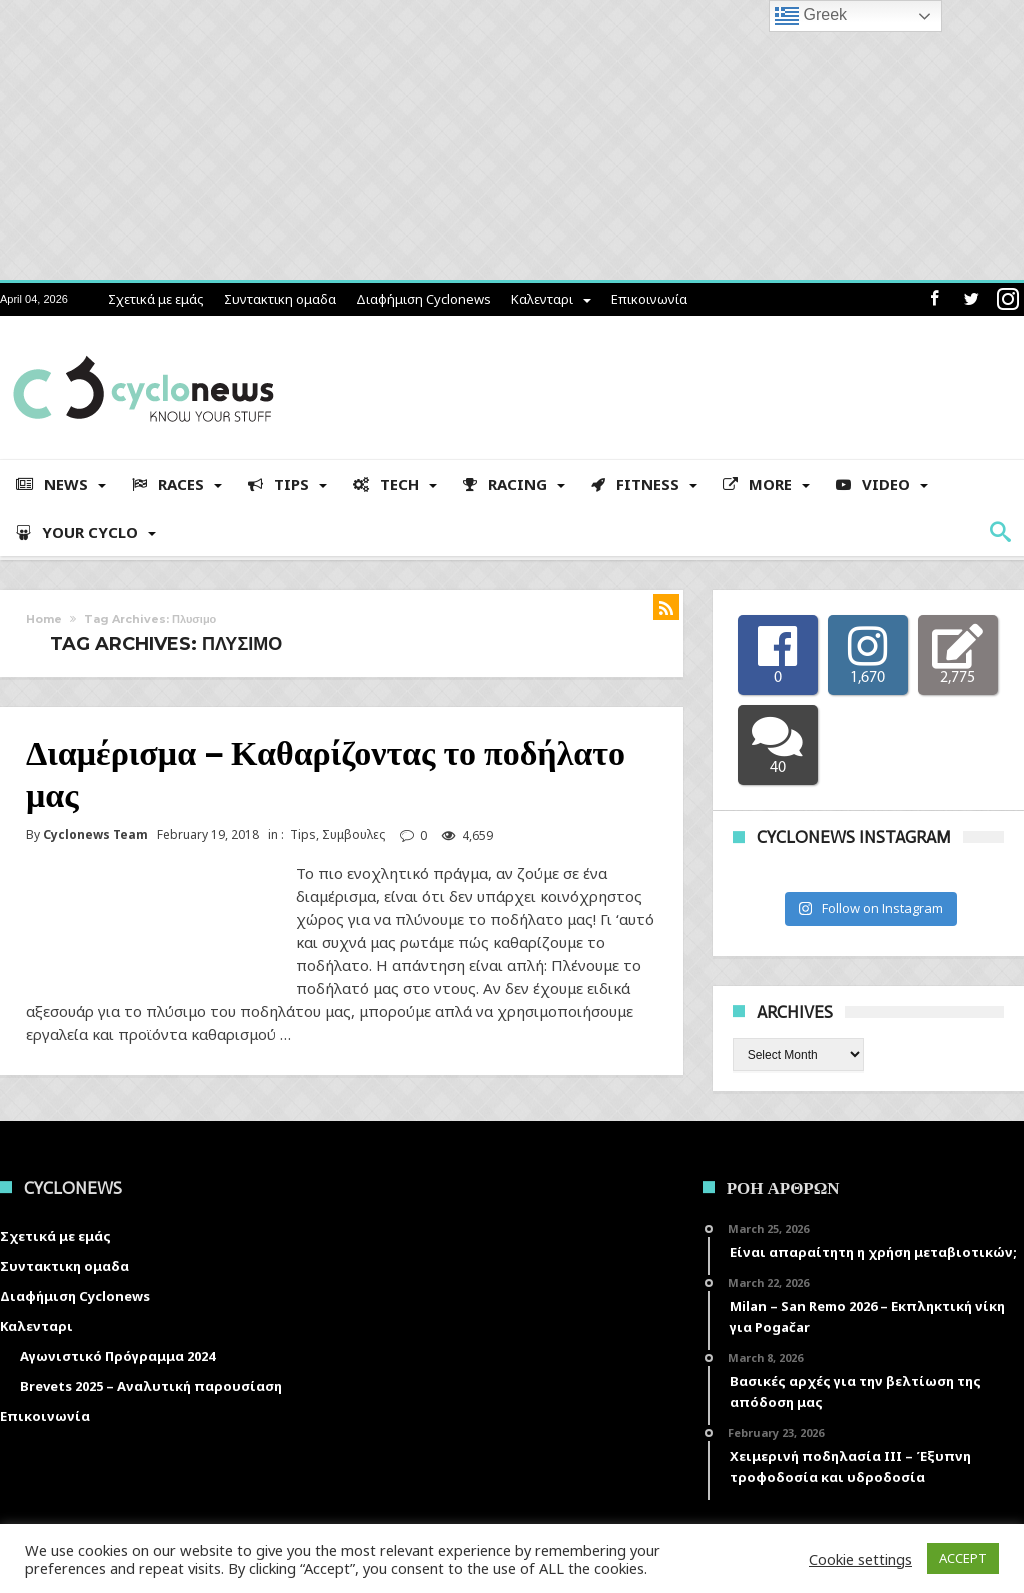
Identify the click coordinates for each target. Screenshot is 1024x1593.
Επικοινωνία (649, 299)
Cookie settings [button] (860, 1559)
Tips (303, 834)
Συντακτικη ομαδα (280, 299)
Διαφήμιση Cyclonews (423, 299)
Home (44, 619)
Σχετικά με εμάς (156, 299)
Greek (811, 16)
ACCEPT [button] (963, 1558)
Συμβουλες (353, 834)
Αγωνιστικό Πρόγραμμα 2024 (117, 1356)
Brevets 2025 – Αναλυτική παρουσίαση (151, 1386)
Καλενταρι (542, 299)
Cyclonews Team (95, 835)
